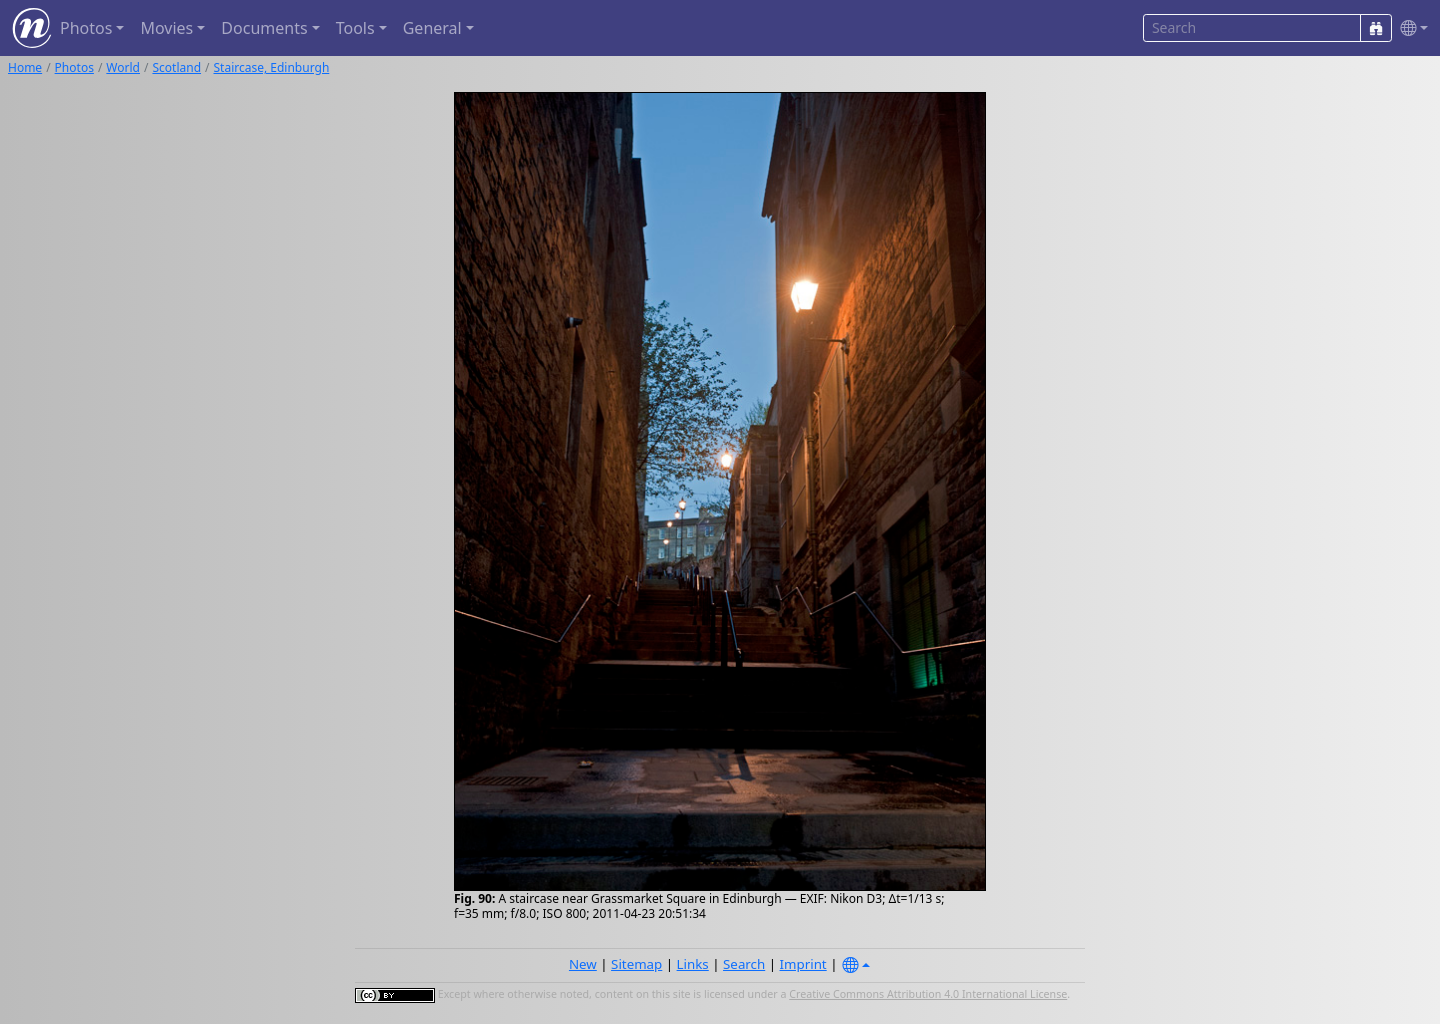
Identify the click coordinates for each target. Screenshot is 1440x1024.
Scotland (176, 67)
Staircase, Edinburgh (272, 67)
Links (693, 964)
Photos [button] (86, 28)
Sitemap (636, 964)
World (123, 67)
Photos (74, 67)
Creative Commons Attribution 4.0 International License (928, 994)
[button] (1410, 28)
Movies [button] (166, 28)
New (583, 964)
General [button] (432, 28)
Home (25, 67)
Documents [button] (264, 28)
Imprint (803, 964)
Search (744, 964)
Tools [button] (355, 28)
